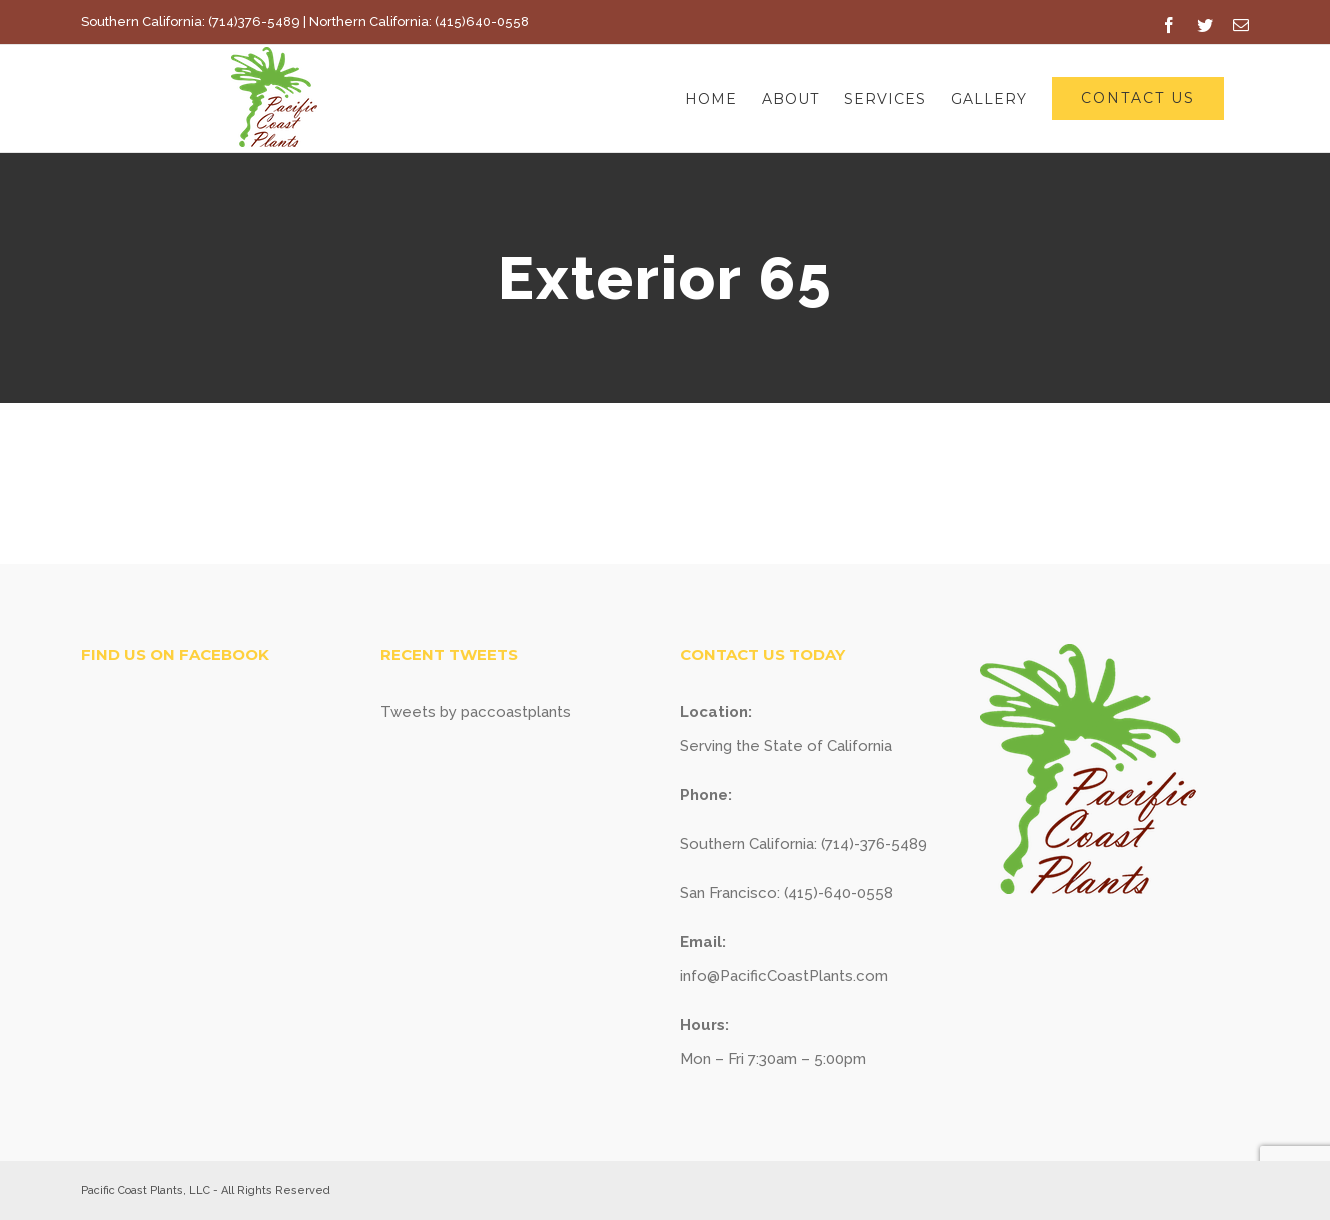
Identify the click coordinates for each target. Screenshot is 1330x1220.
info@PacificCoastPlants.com (784, 976)
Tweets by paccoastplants (475, 712)
